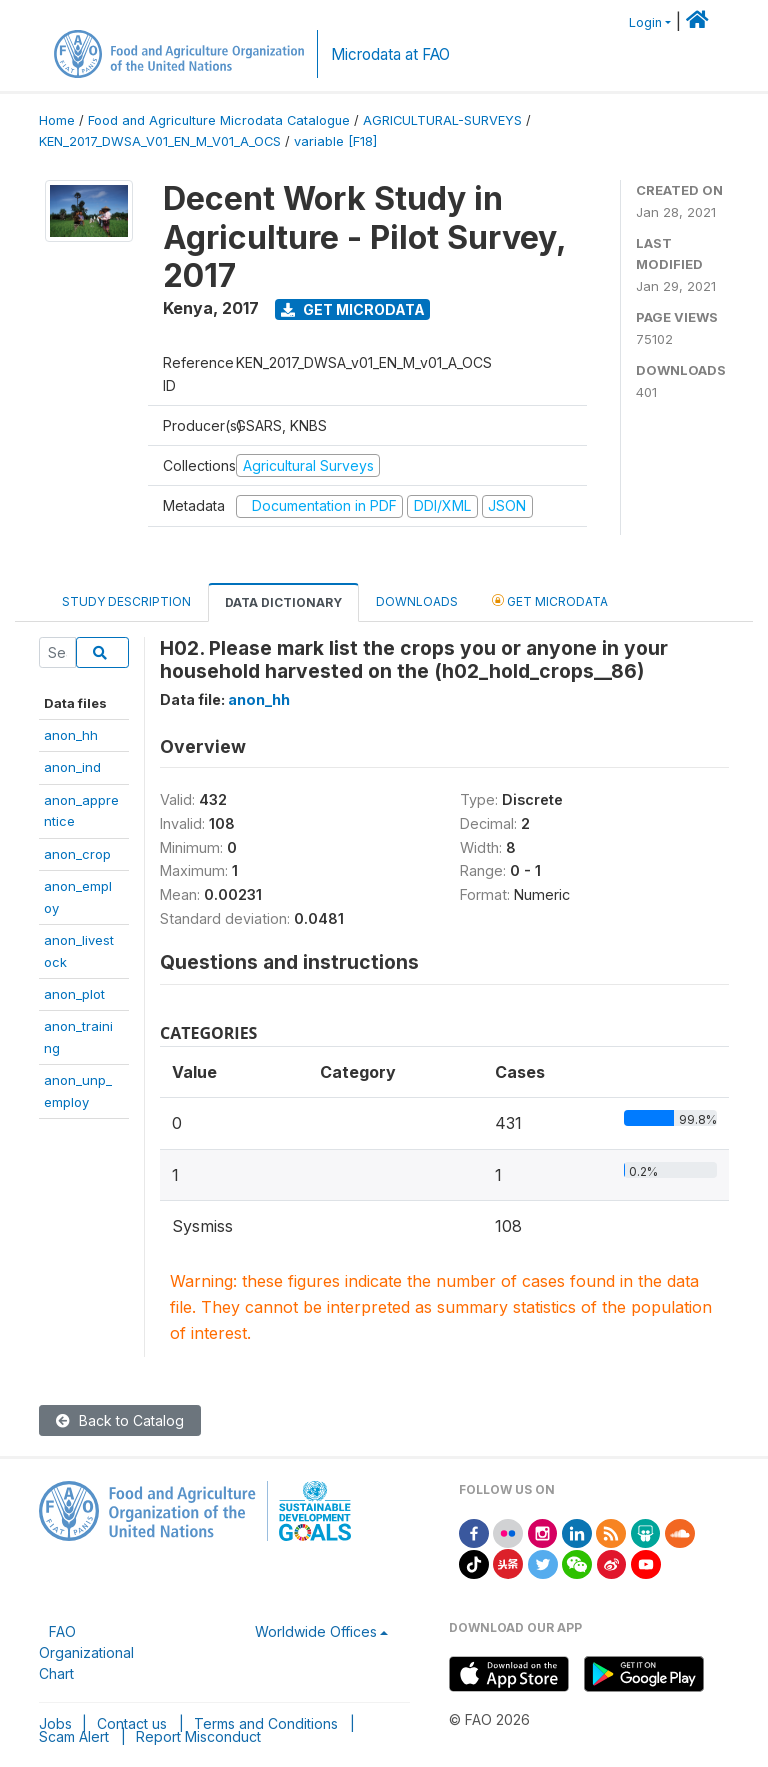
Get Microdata (353, 309)
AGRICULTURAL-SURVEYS (442, 120)
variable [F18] (335, 141)
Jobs (55, 1723)
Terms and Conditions (266, 1723)
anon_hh (71, 735)
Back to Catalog (120, 1420)
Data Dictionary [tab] (283, 602)
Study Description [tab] (126, 601)
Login (645, 22)
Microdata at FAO (390, 54)
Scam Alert (74, 1736)
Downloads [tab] (417, 601)
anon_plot (74, 994)
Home (57, 120)
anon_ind (72, 767)
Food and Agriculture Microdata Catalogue (219, 120)
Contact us (132, 1723)
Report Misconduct (198, 1736)
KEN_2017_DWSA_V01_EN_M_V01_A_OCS (160, 141)
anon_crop (77, 854)
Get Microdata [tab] (550, 600)
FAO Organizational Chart (86, 1652)
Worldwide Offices (316, 1631)
